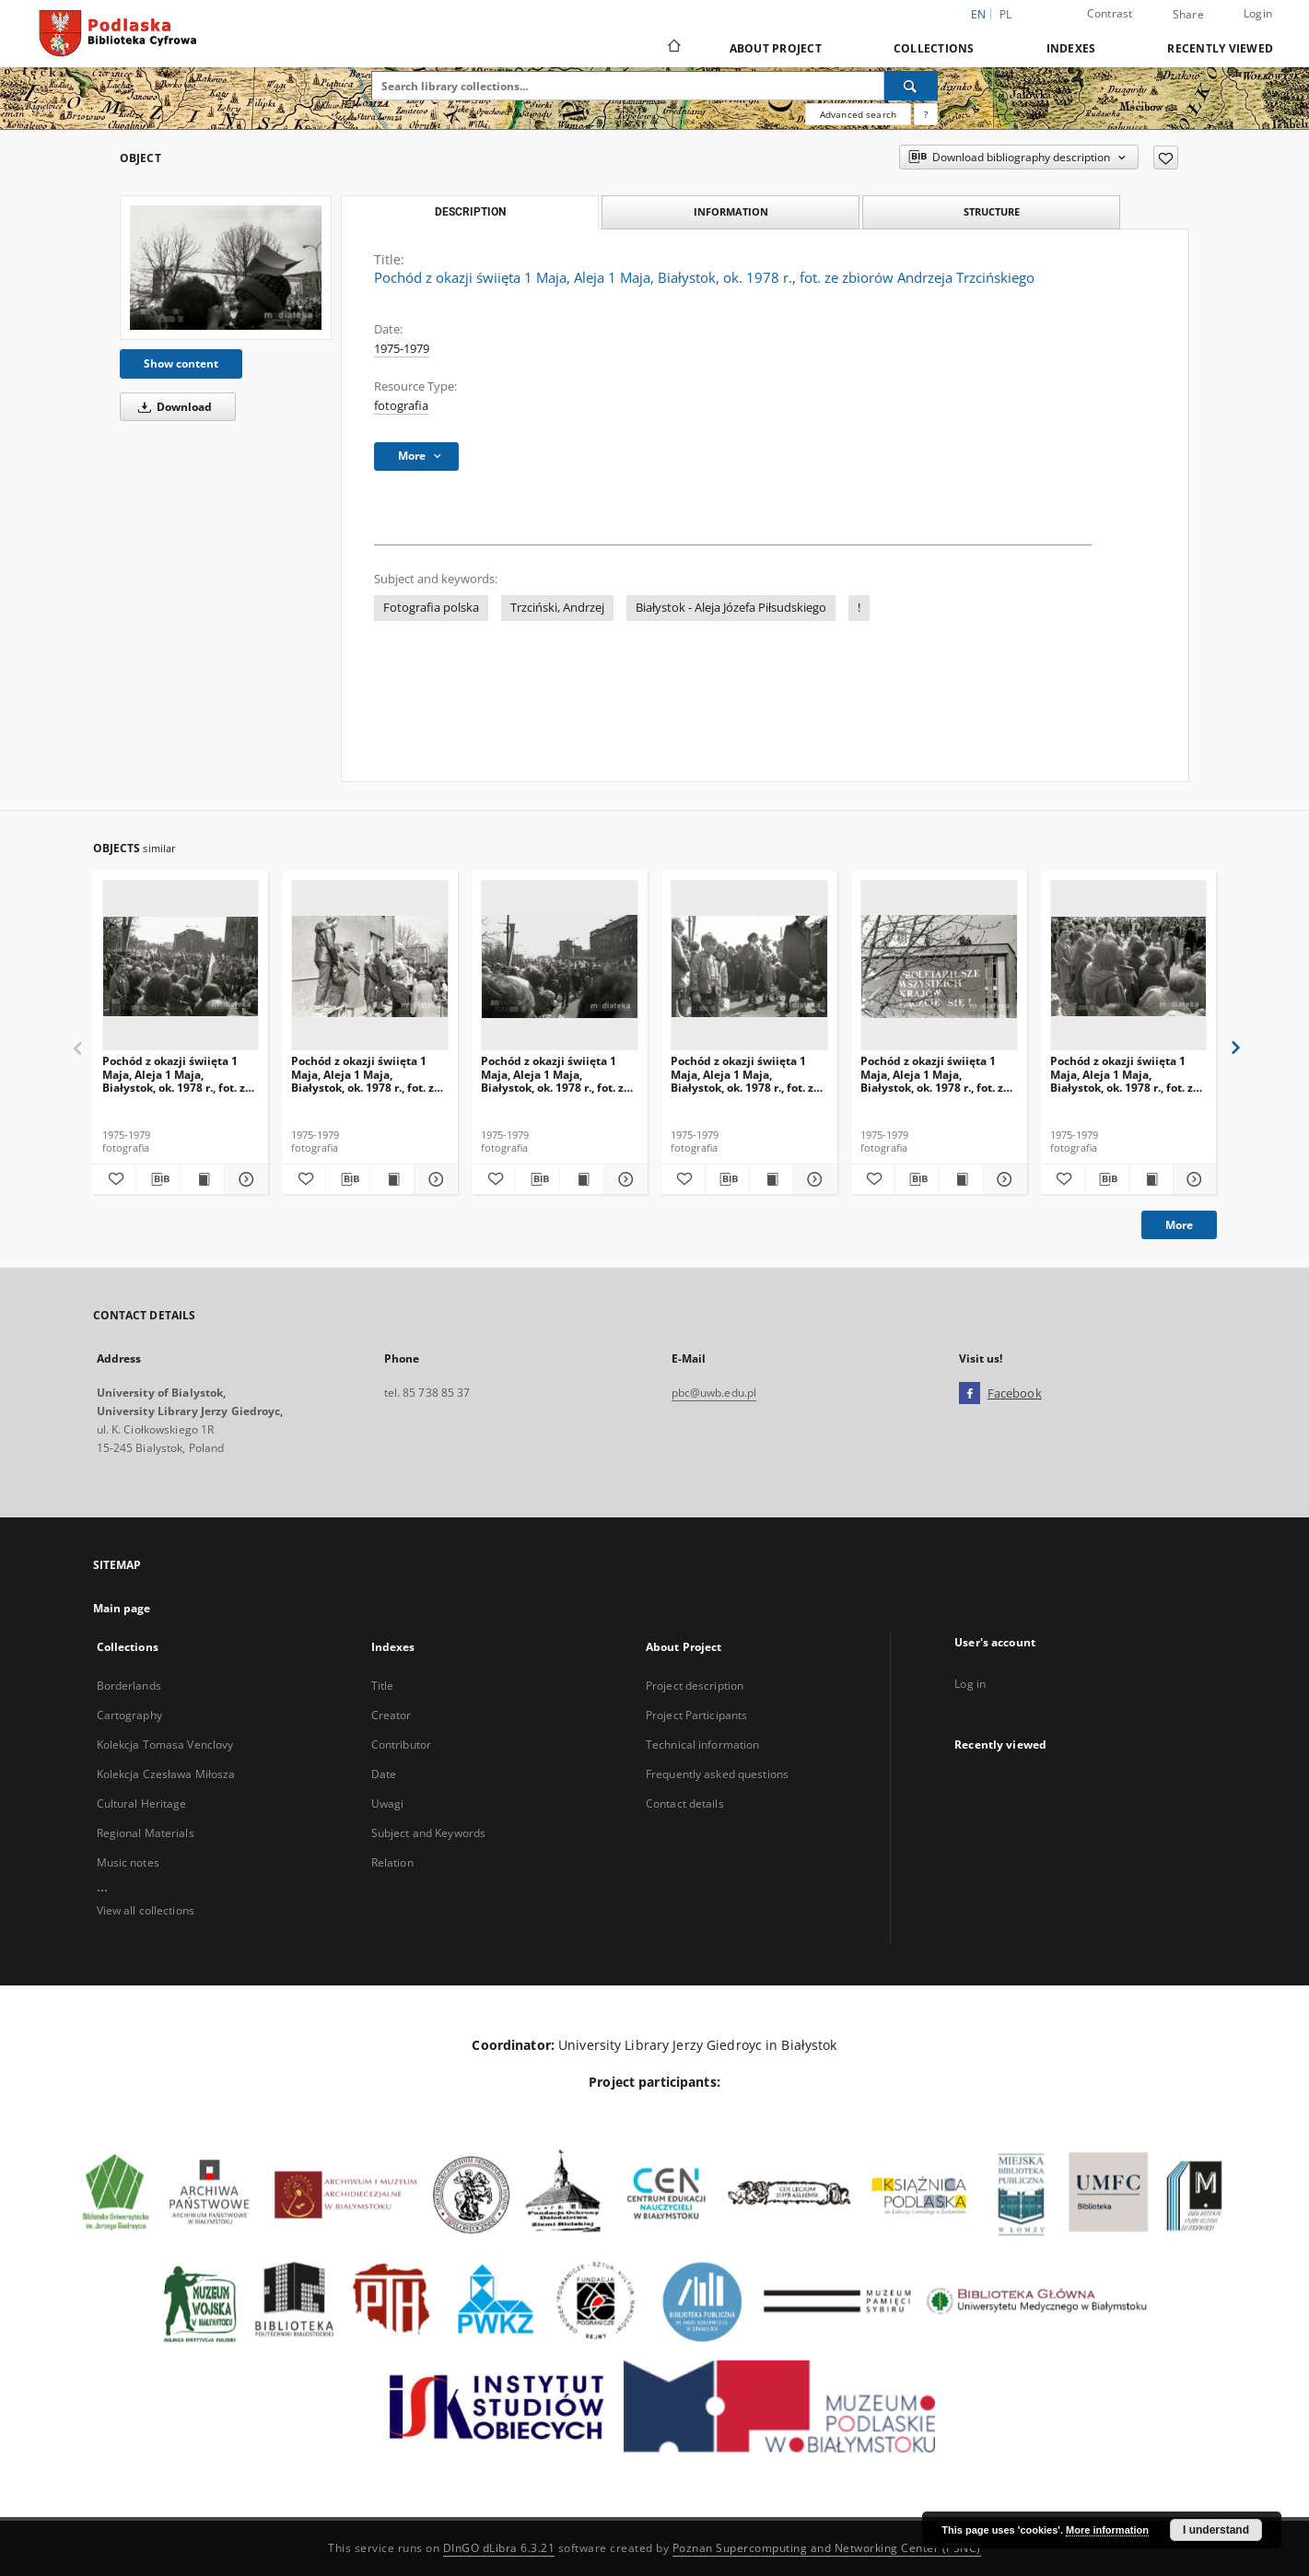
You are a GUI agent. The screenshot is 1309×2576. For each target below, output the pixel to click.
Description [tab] (470, 211)
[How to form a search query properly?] (926, 114)
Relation (392, 1862)
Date (383, 1774)
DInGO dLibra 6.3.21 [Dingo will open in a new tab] (499, 2548)
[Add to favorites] (1165, 158)
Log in (970, 1684)
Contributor (401, 1744)
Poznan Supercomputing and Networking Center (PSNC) (826, 2548)
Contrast (1110, 13)
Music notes (128, 1862)
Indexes (1071, 48)
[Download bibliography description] (158, 1179)
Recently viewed (1220, 48)
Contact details (685, 1803)
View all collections (145, 1910)
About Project (776, 48)
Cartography (129, 1715)
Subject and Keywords (428, 1833)
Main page (122, 1608)
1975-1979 (401, 349)
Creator (391, 1715)
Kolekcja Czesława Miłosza (166, 1774)
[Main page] (673, 48)
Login (1258, 13)
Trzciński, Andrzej (557, 607)
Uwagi (387, 1803)
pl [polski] (1005, 14)
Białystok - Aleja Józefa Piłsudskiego (731, 607)
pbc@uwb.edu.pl (714, 1392)
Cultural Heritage (142, 1803)
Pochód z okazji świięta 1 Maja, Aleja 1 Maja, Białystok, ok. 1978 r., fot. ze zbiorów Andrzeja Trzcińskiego (176, 1074)
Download (172, 406)
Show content (181, 363)
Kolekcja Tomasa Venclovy (165, 1744)
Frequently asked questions (717, 1774)
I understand (1216, 2529)
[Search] (911, 85)
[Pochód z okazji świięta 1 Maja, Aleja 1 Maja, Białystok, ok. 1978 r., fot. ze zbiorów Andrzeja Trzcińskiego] (225, 267)
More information (1107, 2529)
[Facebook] (969, 1394)
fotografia (401, 406)
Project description (694, 1685)
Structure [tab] (992, 211)
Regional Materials (145, 1833)
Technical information (703, 1744)
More (1179, 1225)
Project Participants (696, 1715)
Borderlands (129, 1685)
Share (1188, 14)
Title (382, 1685)
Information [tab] (731, 211)
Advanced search (858, 114)
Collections (934, 48)
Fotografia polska (431, 607)
